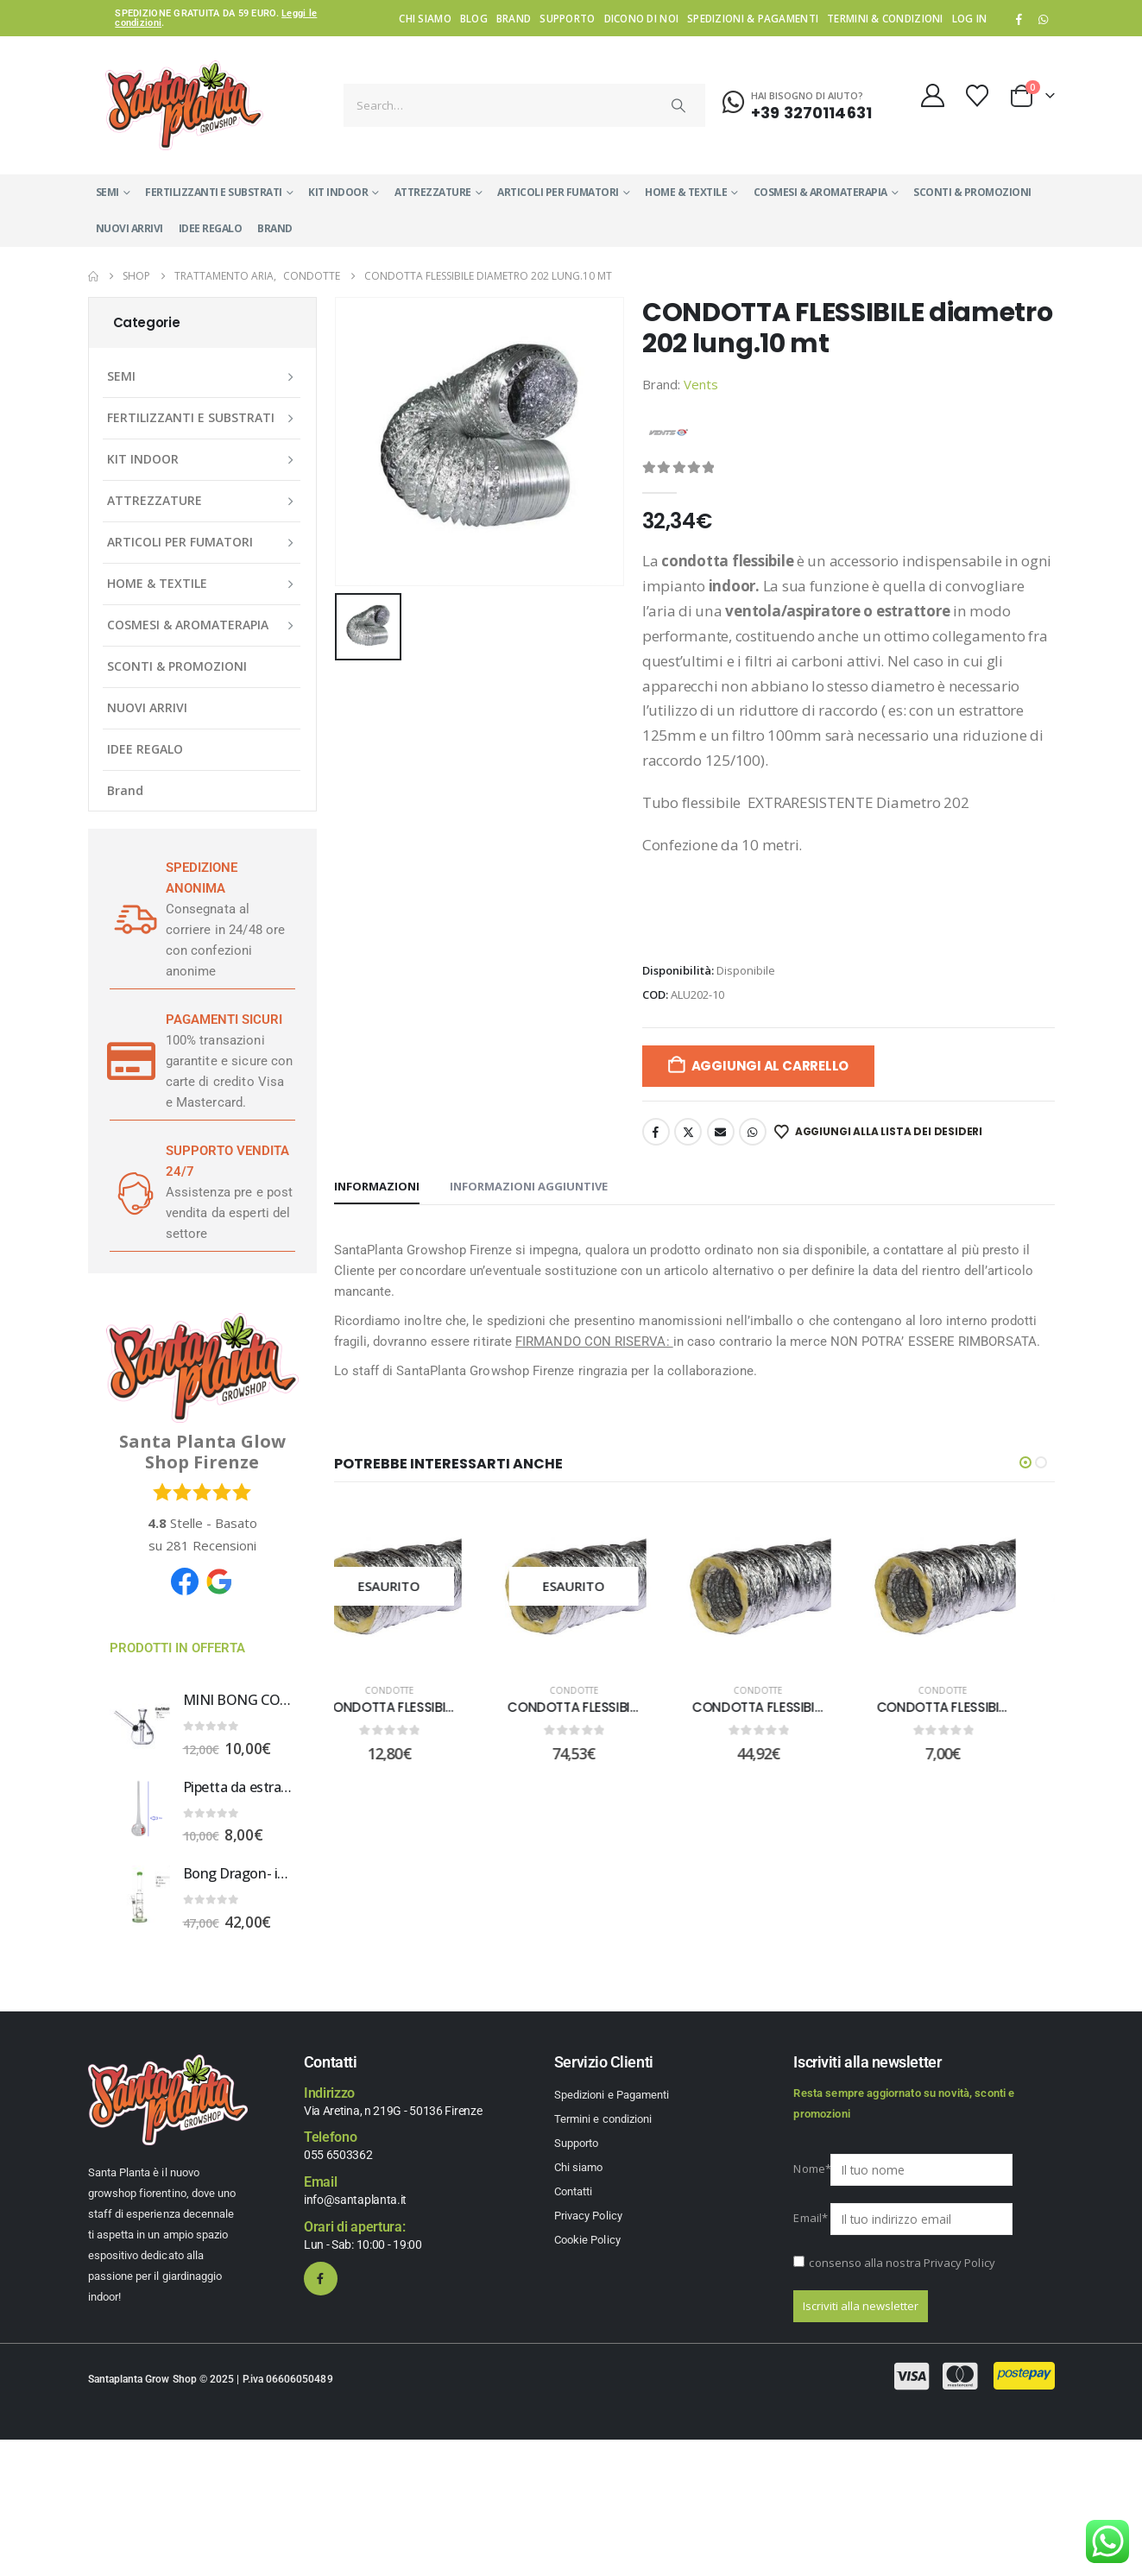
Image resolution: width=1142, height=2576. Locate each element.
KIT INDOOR (338, 192)
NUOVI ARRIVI (129, 228)
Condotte (417, 1690)
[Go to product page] (140, 1722)
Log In (969, 18)
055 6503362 (338, 2155)
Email (721, 1132)
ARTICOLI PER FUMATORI (558, 192)
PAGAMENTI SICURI (224, 1019)
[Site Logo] (184, 105)
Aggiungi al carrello (770, 1066)
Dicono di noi (641, 18)
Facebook (656, 1132)
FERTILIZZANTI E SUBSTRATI (213, 192)
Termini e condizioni (603, 2118)
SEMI (107, 192)
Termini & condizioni (885, 18)
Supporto (567, 18)
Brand (513, 18)
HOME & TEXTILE (686, 192)
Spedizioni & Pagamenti (752, 18)
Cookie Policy (587, 2239)
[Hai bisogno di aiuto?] (797, 103)
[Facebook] (1018, 19)
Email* (810, 2218)
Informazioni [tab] (377, 1186)
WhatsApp (1043, 19)
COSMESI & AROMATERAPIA (820, 192)
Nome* (810, 2168)
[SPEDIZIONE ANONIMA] (131, 919)
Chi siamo (425, 18)
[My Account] (932, 95)
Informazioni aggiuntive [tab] (529, 1186)
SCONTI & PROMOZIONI (972, 192)
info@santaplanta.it (355, 2200)
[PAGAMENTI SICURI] (131, 1061)
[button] (1025, 1462)
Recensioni (211, 1545)
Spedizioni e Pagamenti (611, 2094)
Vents (701, 384)
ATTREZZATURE (432, 192)
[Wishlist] (976, 96)
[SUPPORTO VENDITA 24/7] (131, 1192)
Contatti (573, 2191)
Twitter (688, 1132)
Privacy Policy (588, 2215)
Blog (474, 18)
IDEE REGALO (211, 228)
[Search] (678, 105)
